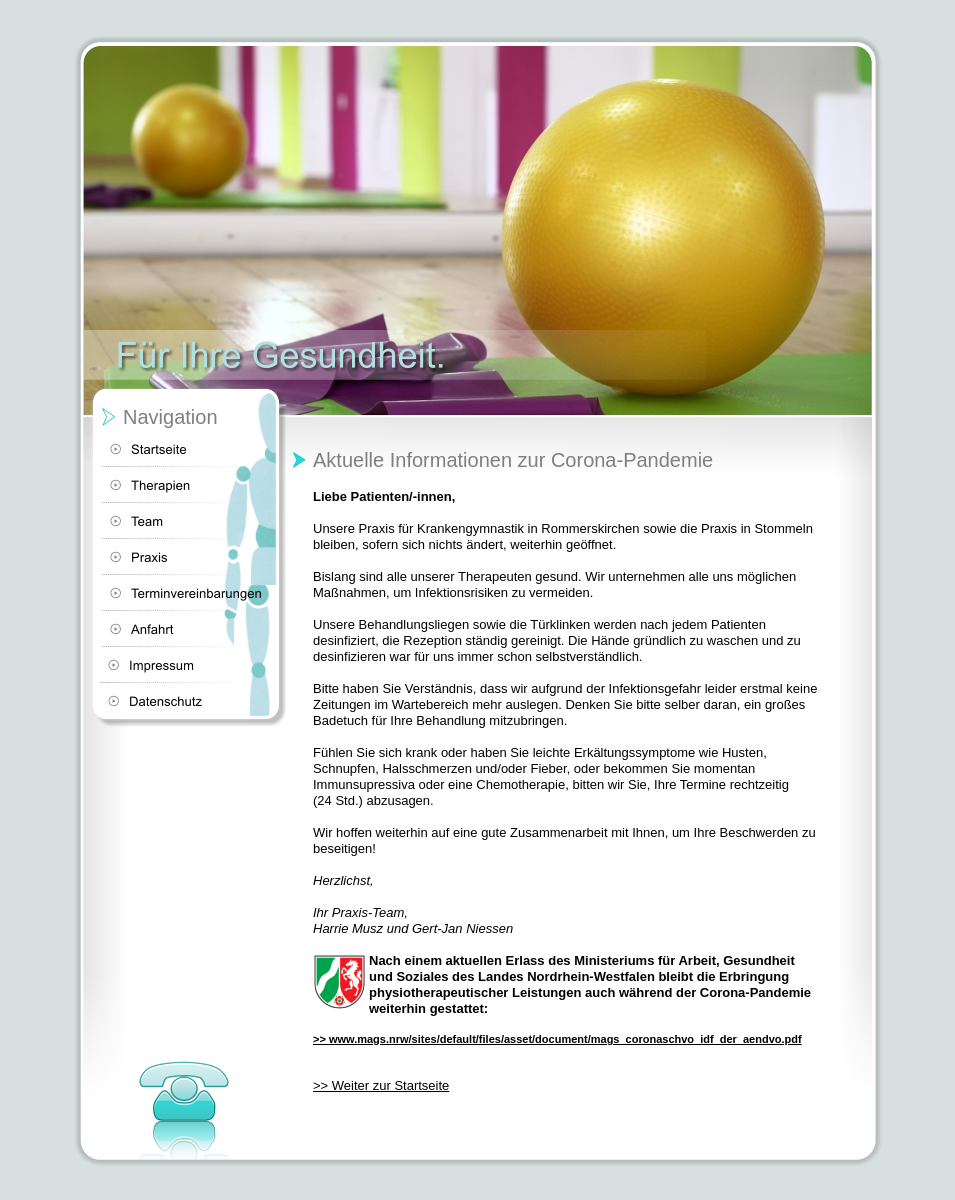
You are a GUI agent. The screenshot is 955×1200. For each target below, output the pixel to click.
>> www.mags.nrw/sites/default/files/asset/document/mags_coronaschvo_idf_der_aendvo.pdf (557, 1039)
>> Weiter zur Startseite (381, 1085)
